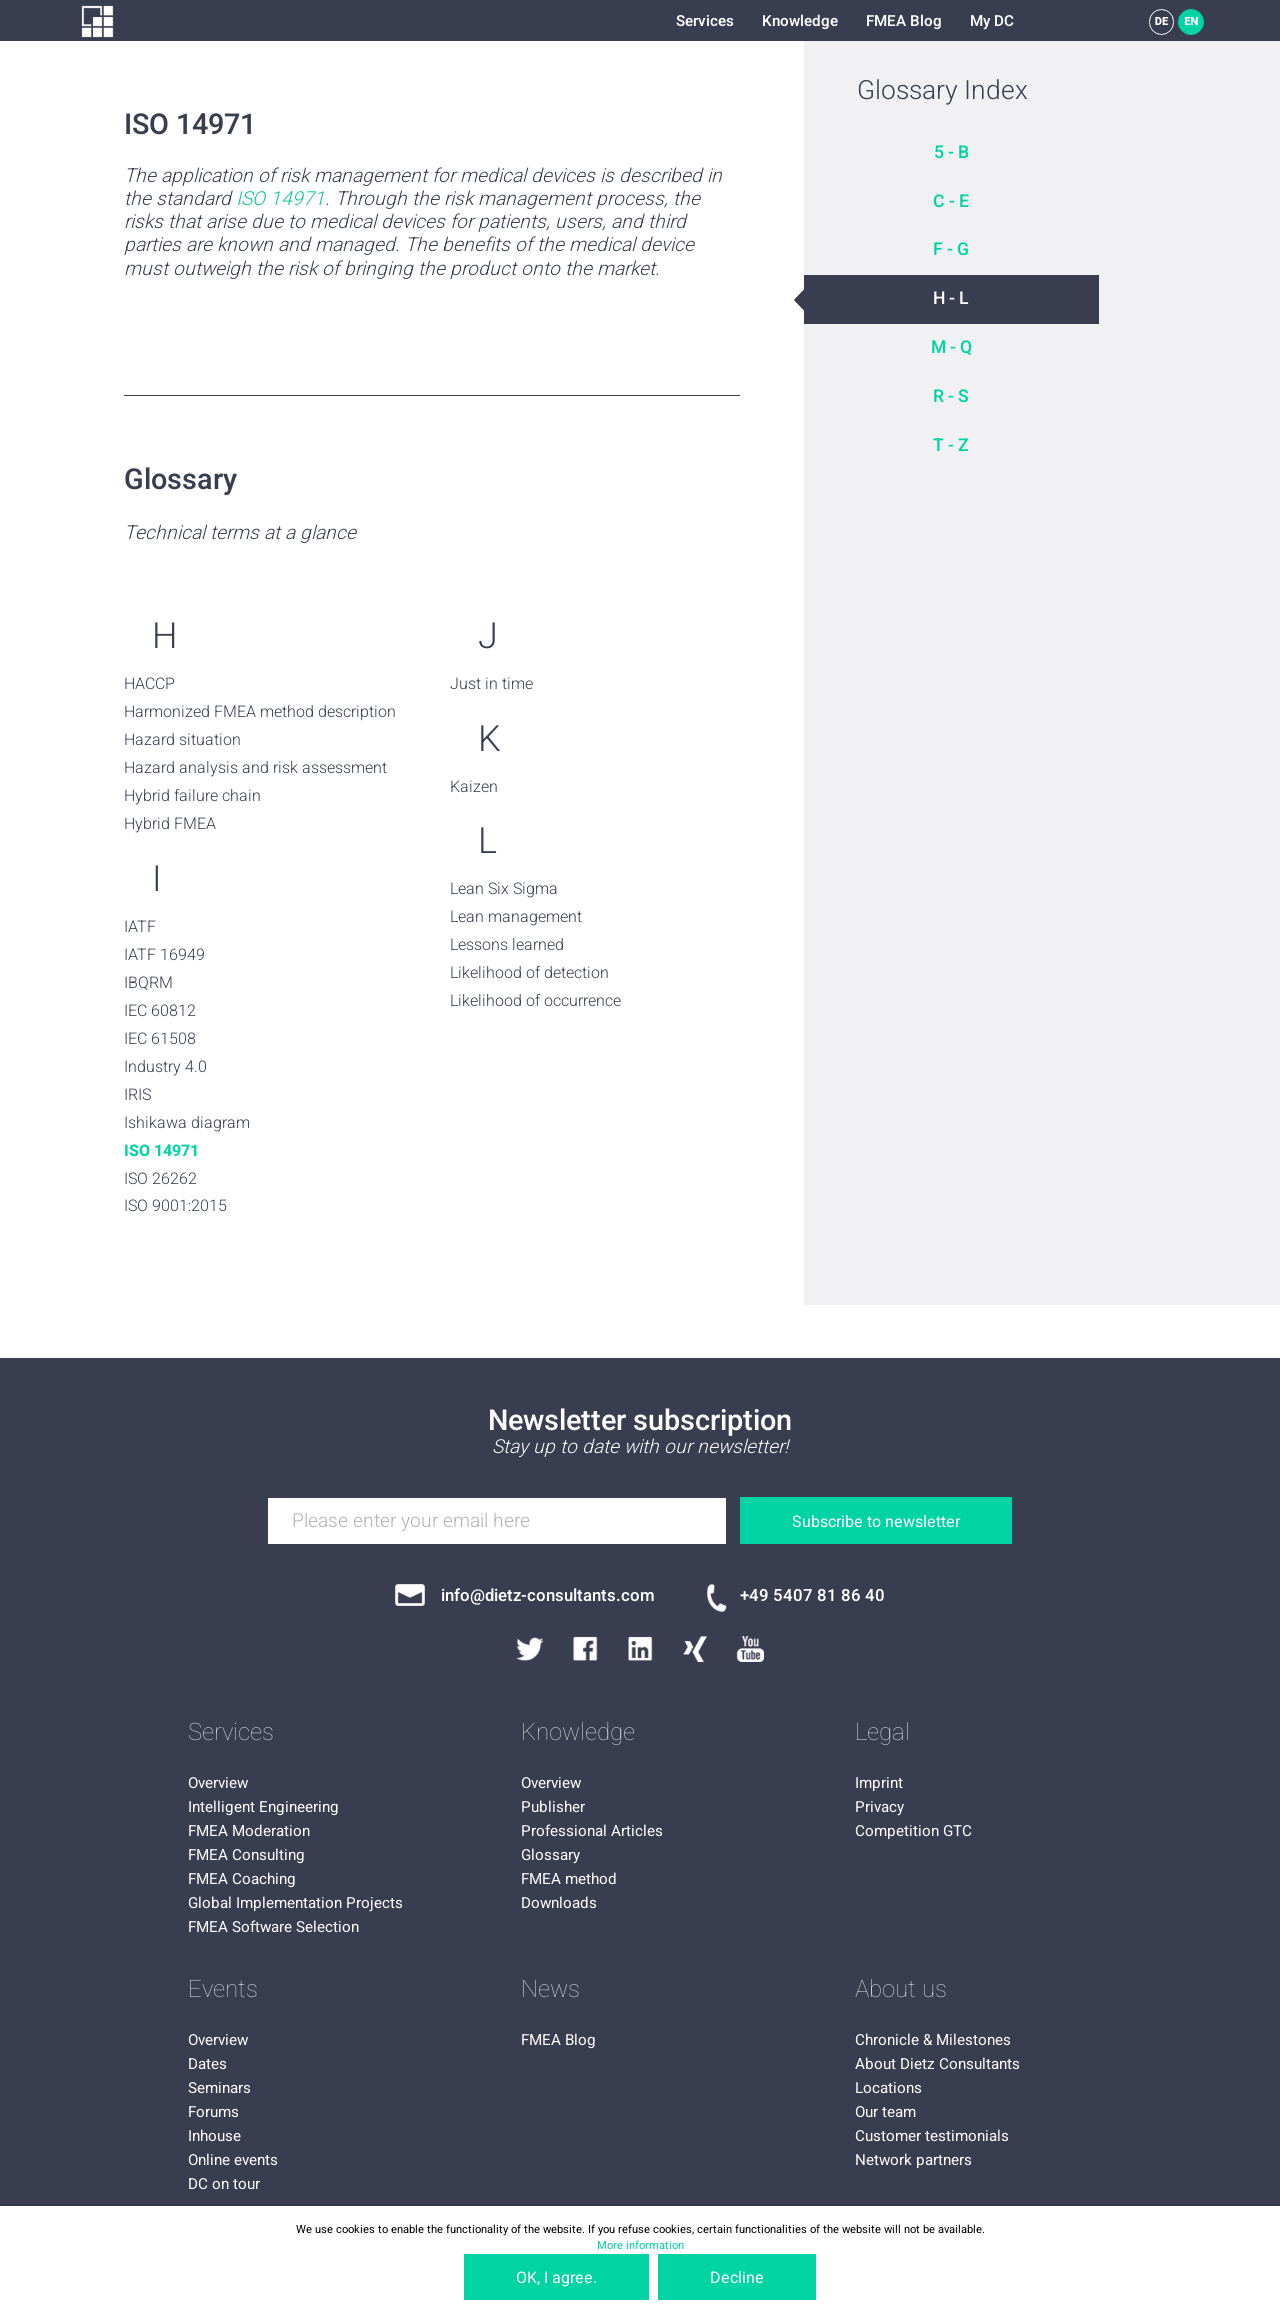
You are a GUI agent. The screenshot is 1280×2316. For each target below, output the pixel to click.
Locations (888, 2088)
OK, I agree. (556, 2278)
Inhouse (214, 2136)
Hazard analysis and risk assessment (255, 768)
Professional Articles (592, 1831)
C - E (951, 201)
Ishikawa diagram (187, 1123)
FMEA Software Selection (273, 1927)
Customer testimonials (932, 2136)
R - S (951, 396)
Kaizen (474, 787)
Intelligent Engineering (263, 1807)
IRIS (137, 1095)
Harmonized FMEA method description (260, 712)
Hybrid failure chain (192, 796)
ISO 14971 (280, 199)
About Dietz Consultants (937, 2064)
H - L (951, 298)
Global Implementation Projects (295, 1903)
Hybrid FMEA (170, 824)
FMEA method (569, 1879)
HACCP (149, 684)
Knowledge (800, 21)
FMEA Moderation (249, 1831)
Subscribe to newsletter (876, 1522)
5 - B (951, 152)
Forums (213, 2112)
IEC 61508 (160, 1039)
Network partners (913, 2160)
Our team (885, 2112)
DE (1162, 21)
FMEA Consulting (246, 1855)
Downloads (559, 1903)
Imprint (879, 1783)
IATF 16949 (164, 955)
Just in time (491, 684)
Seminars (219, 2088)
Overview (218, 1783)
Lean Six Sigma (504, 889)
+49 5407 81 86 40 (812, 1595)
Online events (233, 2160)
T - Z (951, 445)
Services (705, 21)
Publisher (553, 1807)
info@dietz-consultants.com (548, 1595)
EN (1191, 21)
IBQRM (148, 983)
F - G (951, 249)
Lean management (516, 917)
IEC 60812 (160, 1011)
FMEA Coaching (242, 1879)
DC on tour (224, 2184)
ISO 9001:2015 (175, 1206)
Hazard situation (182, 740)
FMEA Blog (904, 21)
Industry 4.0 (165, 1067)
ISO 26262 (160, 1179)
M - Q (951, 347)
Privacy (879, 1807)
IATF (140, 927)
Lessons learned (507, 945)
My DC (992, 21)
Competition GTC (913, 1831)
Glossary (550, 1855)
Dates (207, 2064)
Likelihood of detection (529, 973)
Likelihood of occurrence (535, 1001)
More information (640, 2245)
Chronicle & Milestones (933, 2040)
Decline (737, 2278)
